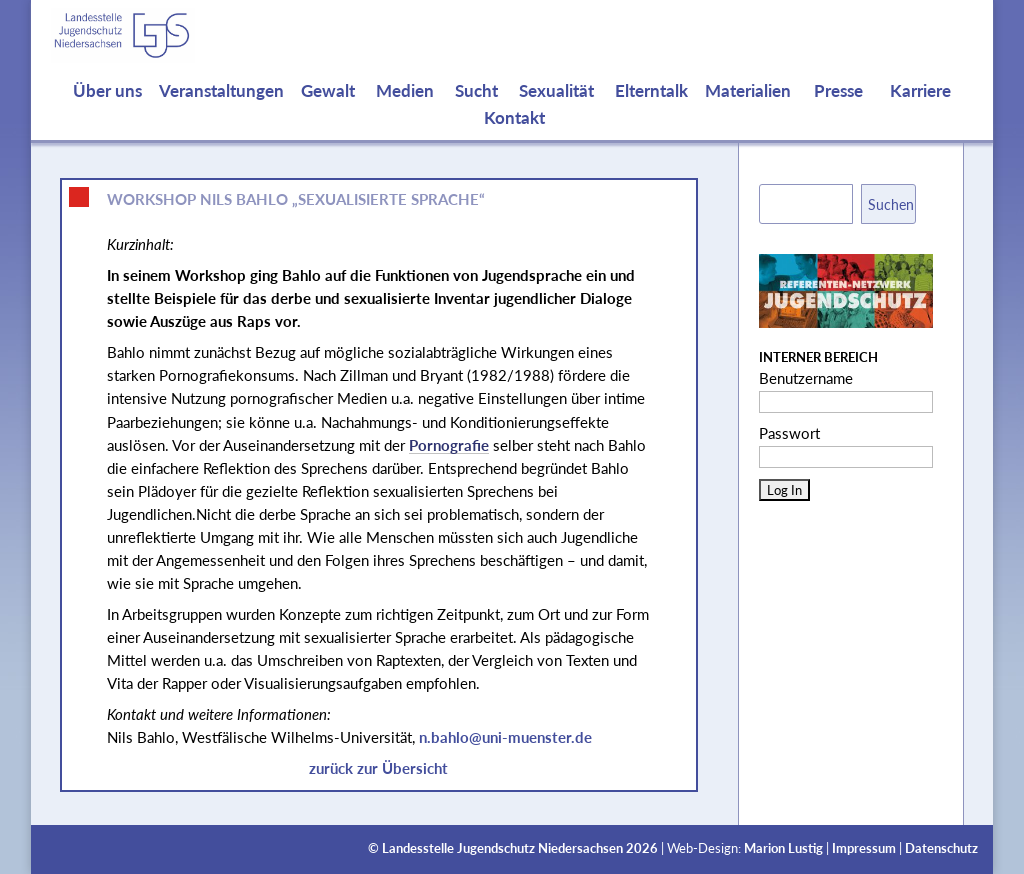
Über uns (107, 110)
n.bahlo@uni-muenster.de (505, 737)
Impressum (864, 848)
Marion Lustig (783, 848)
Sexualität (556, 110)
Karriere (920, 110)
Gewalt (328, 110)
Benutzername (806, 378)
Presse (838, 110)
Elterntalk (651, 110)
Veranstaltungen (221, 110)
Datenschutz (941, 848)
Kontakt (514, 137)
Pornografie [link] (449, 445)
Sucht (476, 110)
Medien (405, 110)
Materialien (748, 110)
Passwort (789, 433)
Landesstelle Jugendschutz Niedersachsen (502, 848)
